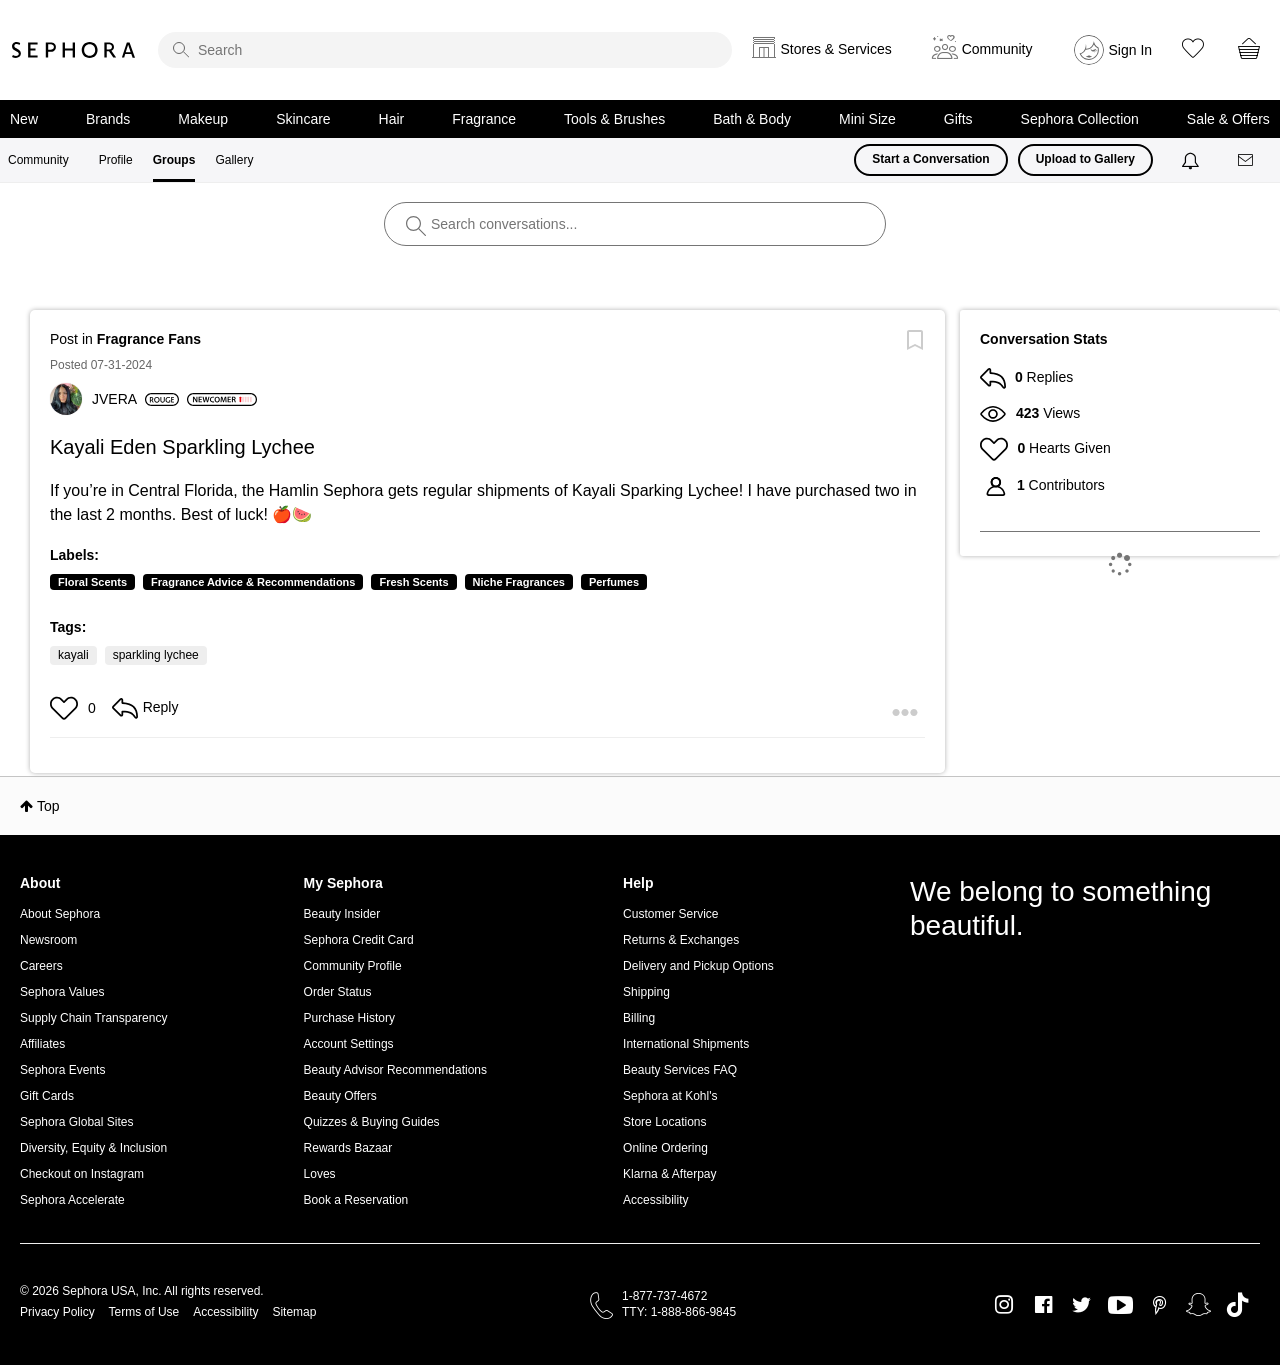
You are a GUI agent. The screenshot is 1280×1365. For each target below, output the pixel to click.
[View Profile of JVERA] (135, 399)
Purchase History (349, 1018)
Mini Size (867, 119)
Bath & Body (752, 119)
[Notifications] (1192, 160)
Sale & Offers (1228, 119)
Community (38, 160)
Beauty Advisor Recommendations (395, 1070)
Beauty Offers (340, 1096)
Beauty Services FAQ (680, 1070)
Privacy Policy (57, 1312)
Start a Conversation (930, 159)
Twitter (1081, 1305)
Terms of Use (144, 1312)
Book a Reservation (356, 1200)
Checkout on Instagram (82, 1174)
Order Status (338, 992)
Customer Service (670, 914)
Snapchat (1198, 1305)
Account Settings (349, 1044)
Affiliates (42, 1044)
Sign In (1131, 50)
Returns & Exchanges (681, 940)
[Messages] (1247, 160)
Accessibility (655, 1200)
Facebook (1043, 1305)
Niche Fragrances (519, 582)
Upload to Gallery (1085, 159)
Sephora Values (62, 992)
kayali (73, 655)
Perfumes (614, 582)
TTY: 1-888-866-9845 (679, 1312)
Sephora (74, 50)
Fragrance (484, 119)
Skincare (303, 119)
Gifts (958, 119)
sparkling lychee (156, 655)
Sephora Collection (1080, 119)
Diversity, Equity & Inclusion (93, 1148)
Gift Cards (47, 1096)
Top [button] (48, 806)
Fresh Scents (413, 582)
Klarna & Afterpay (669, 1174)
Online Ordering (665, 1148)
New (24, 119)
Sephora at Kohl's (670, 1096)
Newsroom (48, 940)
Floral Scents (92, 582)
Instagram (1004, 1305)
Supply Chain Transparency (93, 1018)
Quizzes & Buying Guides (372, 1122)
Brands (108, 119)
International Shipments (686, 1044)
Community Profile (353, 966)
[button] (66, 708)
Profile (116, 160)
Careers (41, 966)
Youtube (1120, 1306)
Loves (320, 1174)
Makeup (203, 119)
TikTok (1237, 1305)
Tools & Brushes (614, 119)
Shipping (646, 992)
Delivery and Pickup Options (698, 966)
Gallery (234, 160)
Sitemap (294, 1312)
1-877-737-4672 (664, 1296)
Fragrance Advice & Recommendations (253, 582)
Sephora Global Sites (76, 1122)
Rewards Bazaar (348, 1148)
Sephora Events (62, 1070)
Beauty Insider (342, 914)
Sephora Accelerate (72, 1200)
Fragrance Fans (149, 339)
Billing (639, 1018)
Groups (174, 160)
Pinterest (1159, 1305)
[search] (445, 50)
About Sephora (60, 914)
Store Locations (664, 1122)
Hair (392, 119)
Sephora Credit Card (359, 940)
